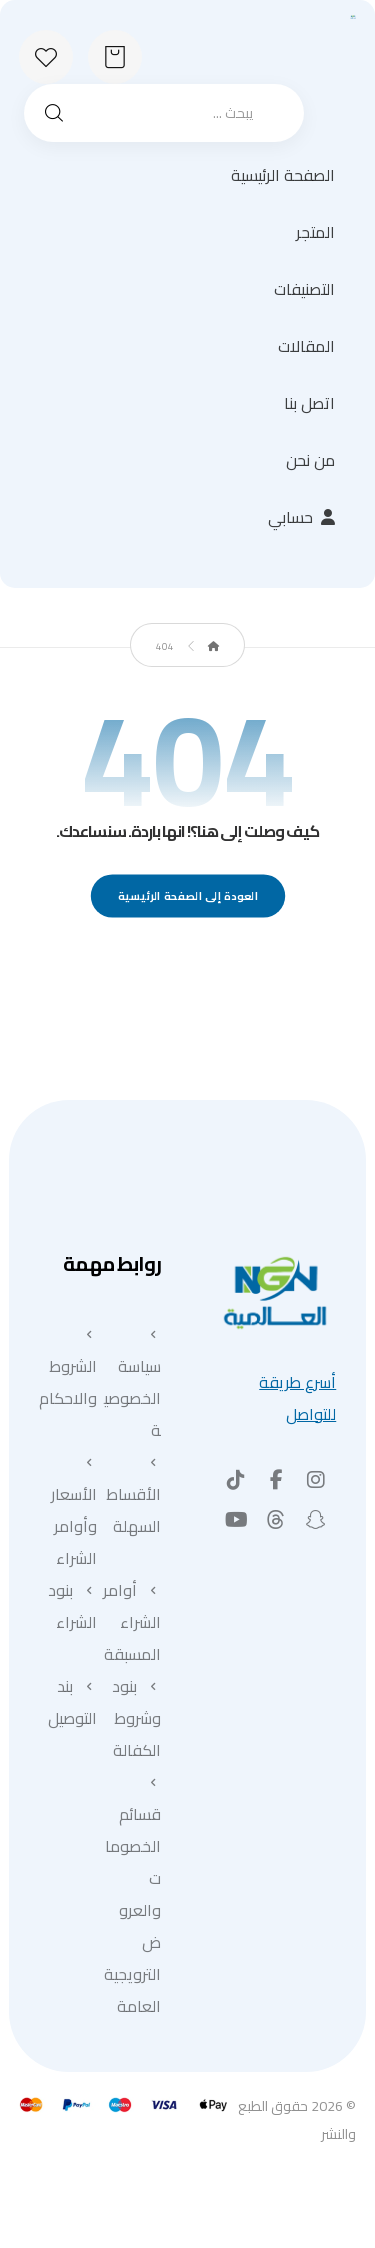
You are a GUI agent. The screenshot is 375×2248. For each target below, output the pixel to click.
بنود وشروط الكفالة (136, 1718)
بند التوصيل (72, 1702)
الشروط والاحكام (68, 1369)
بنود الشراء (72, 1606)
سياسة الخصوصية (132, 1385)
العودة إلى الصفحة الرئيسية (187, 896)
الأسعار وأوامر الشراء (74, 1513)
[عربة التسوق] (115, 55)
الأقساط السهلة (133, 1497)
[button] (316, 1480)
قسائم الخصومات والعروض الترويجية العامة (132, 1897)
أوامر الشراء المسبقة (132, 1622)
